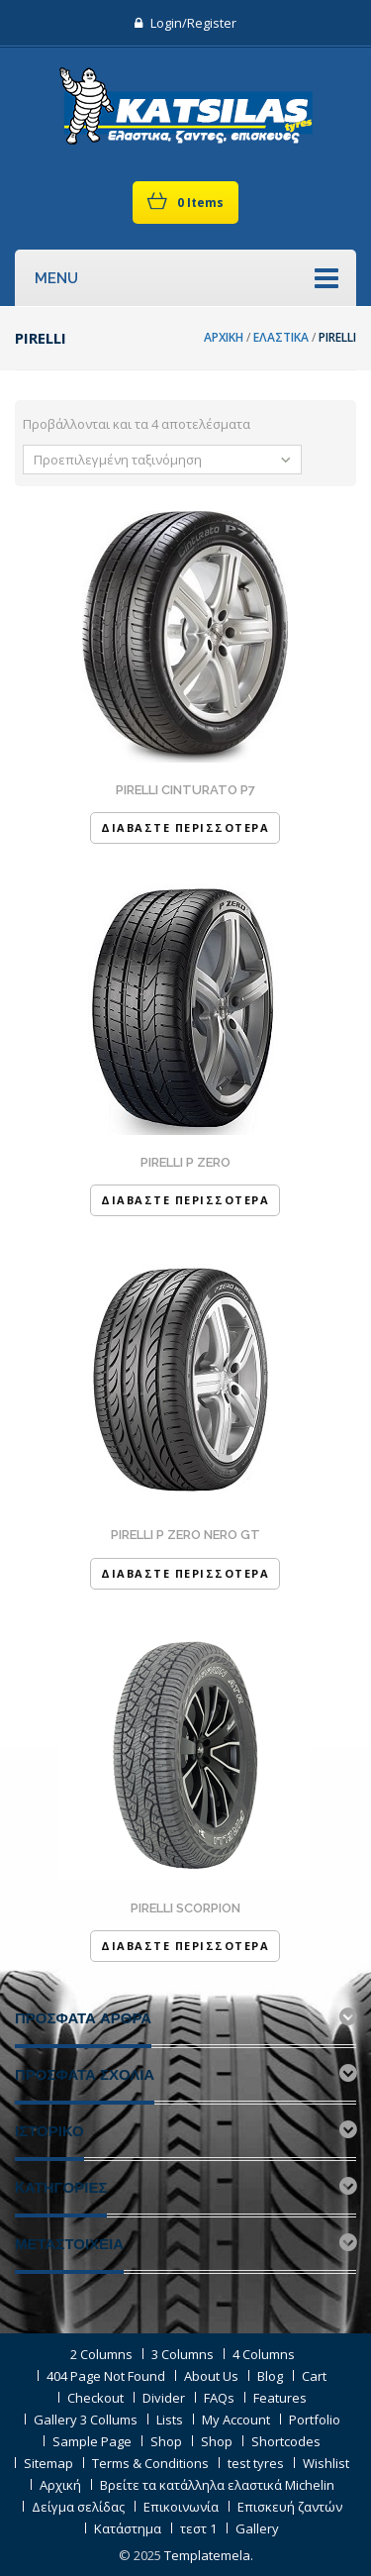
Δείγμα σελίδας (78, 2507)
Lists (169, 2419)
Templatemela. (208, 2555)
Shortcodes (286, 2441)
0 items (200, 202)
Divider (163, 2398)
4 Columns (263, 2354)
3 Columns (182, 2354)
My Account (236, 2419)
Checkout (95, 2398)
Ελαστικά (281, 337)
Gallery (257, 2528)
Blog (270, 2376)
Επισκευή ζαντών (289, 2507)
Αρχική (223, 337)
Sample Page (92, 2441)
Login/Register (185, 23)
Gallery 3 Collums (86, 2419)
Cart (314, 2376)
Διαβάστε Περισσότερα (185, 827)
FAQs (219, 2398)
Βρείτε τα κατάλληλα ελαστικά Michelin (217, 2485)
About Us (211, 2376)
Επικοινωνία (181, 2507)
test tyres (256, 2463)
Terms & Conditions (150, 2463)
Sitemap (48, 2463)
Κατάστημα (127, 2528)
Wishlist (326, 2463)
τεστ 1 (198, 2528)
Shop (166, 2441)
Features (280, 2398)
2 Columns (101, 2354)
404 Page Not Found (105, 2376)
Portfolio (314, 2419)
